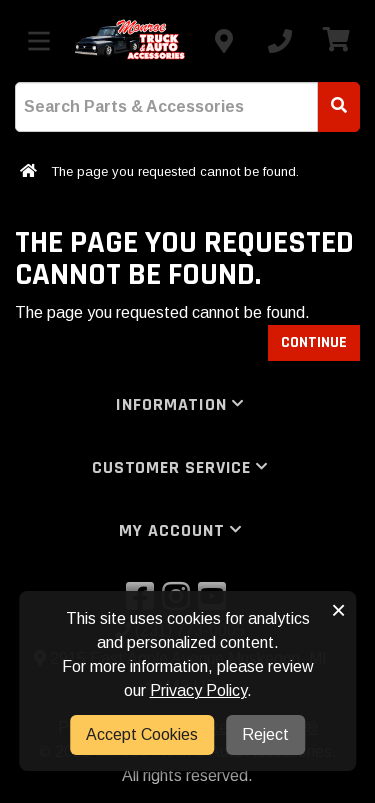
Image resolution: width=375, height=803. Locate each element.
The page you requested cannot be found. (175, 171)
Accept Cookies (142, 734)
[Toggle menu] (39, 41)
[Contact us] (224, 41)
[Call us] (280, 41)
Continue (314, 342)
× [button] (338, 610)
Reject (265, 734)
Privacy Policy (198, 690)
